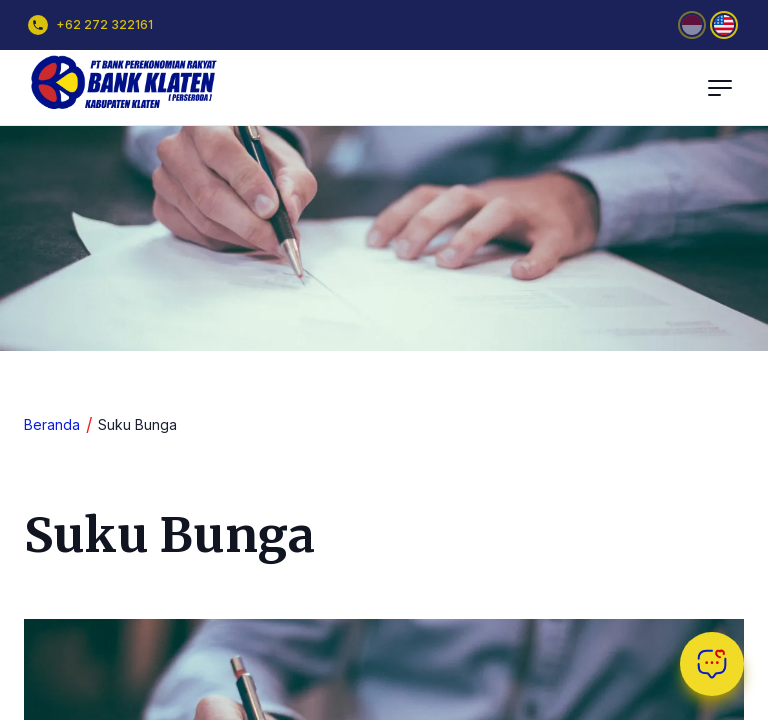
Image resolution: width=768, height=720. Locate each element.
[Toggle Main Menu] (720, 88)
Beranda (52, 424)
